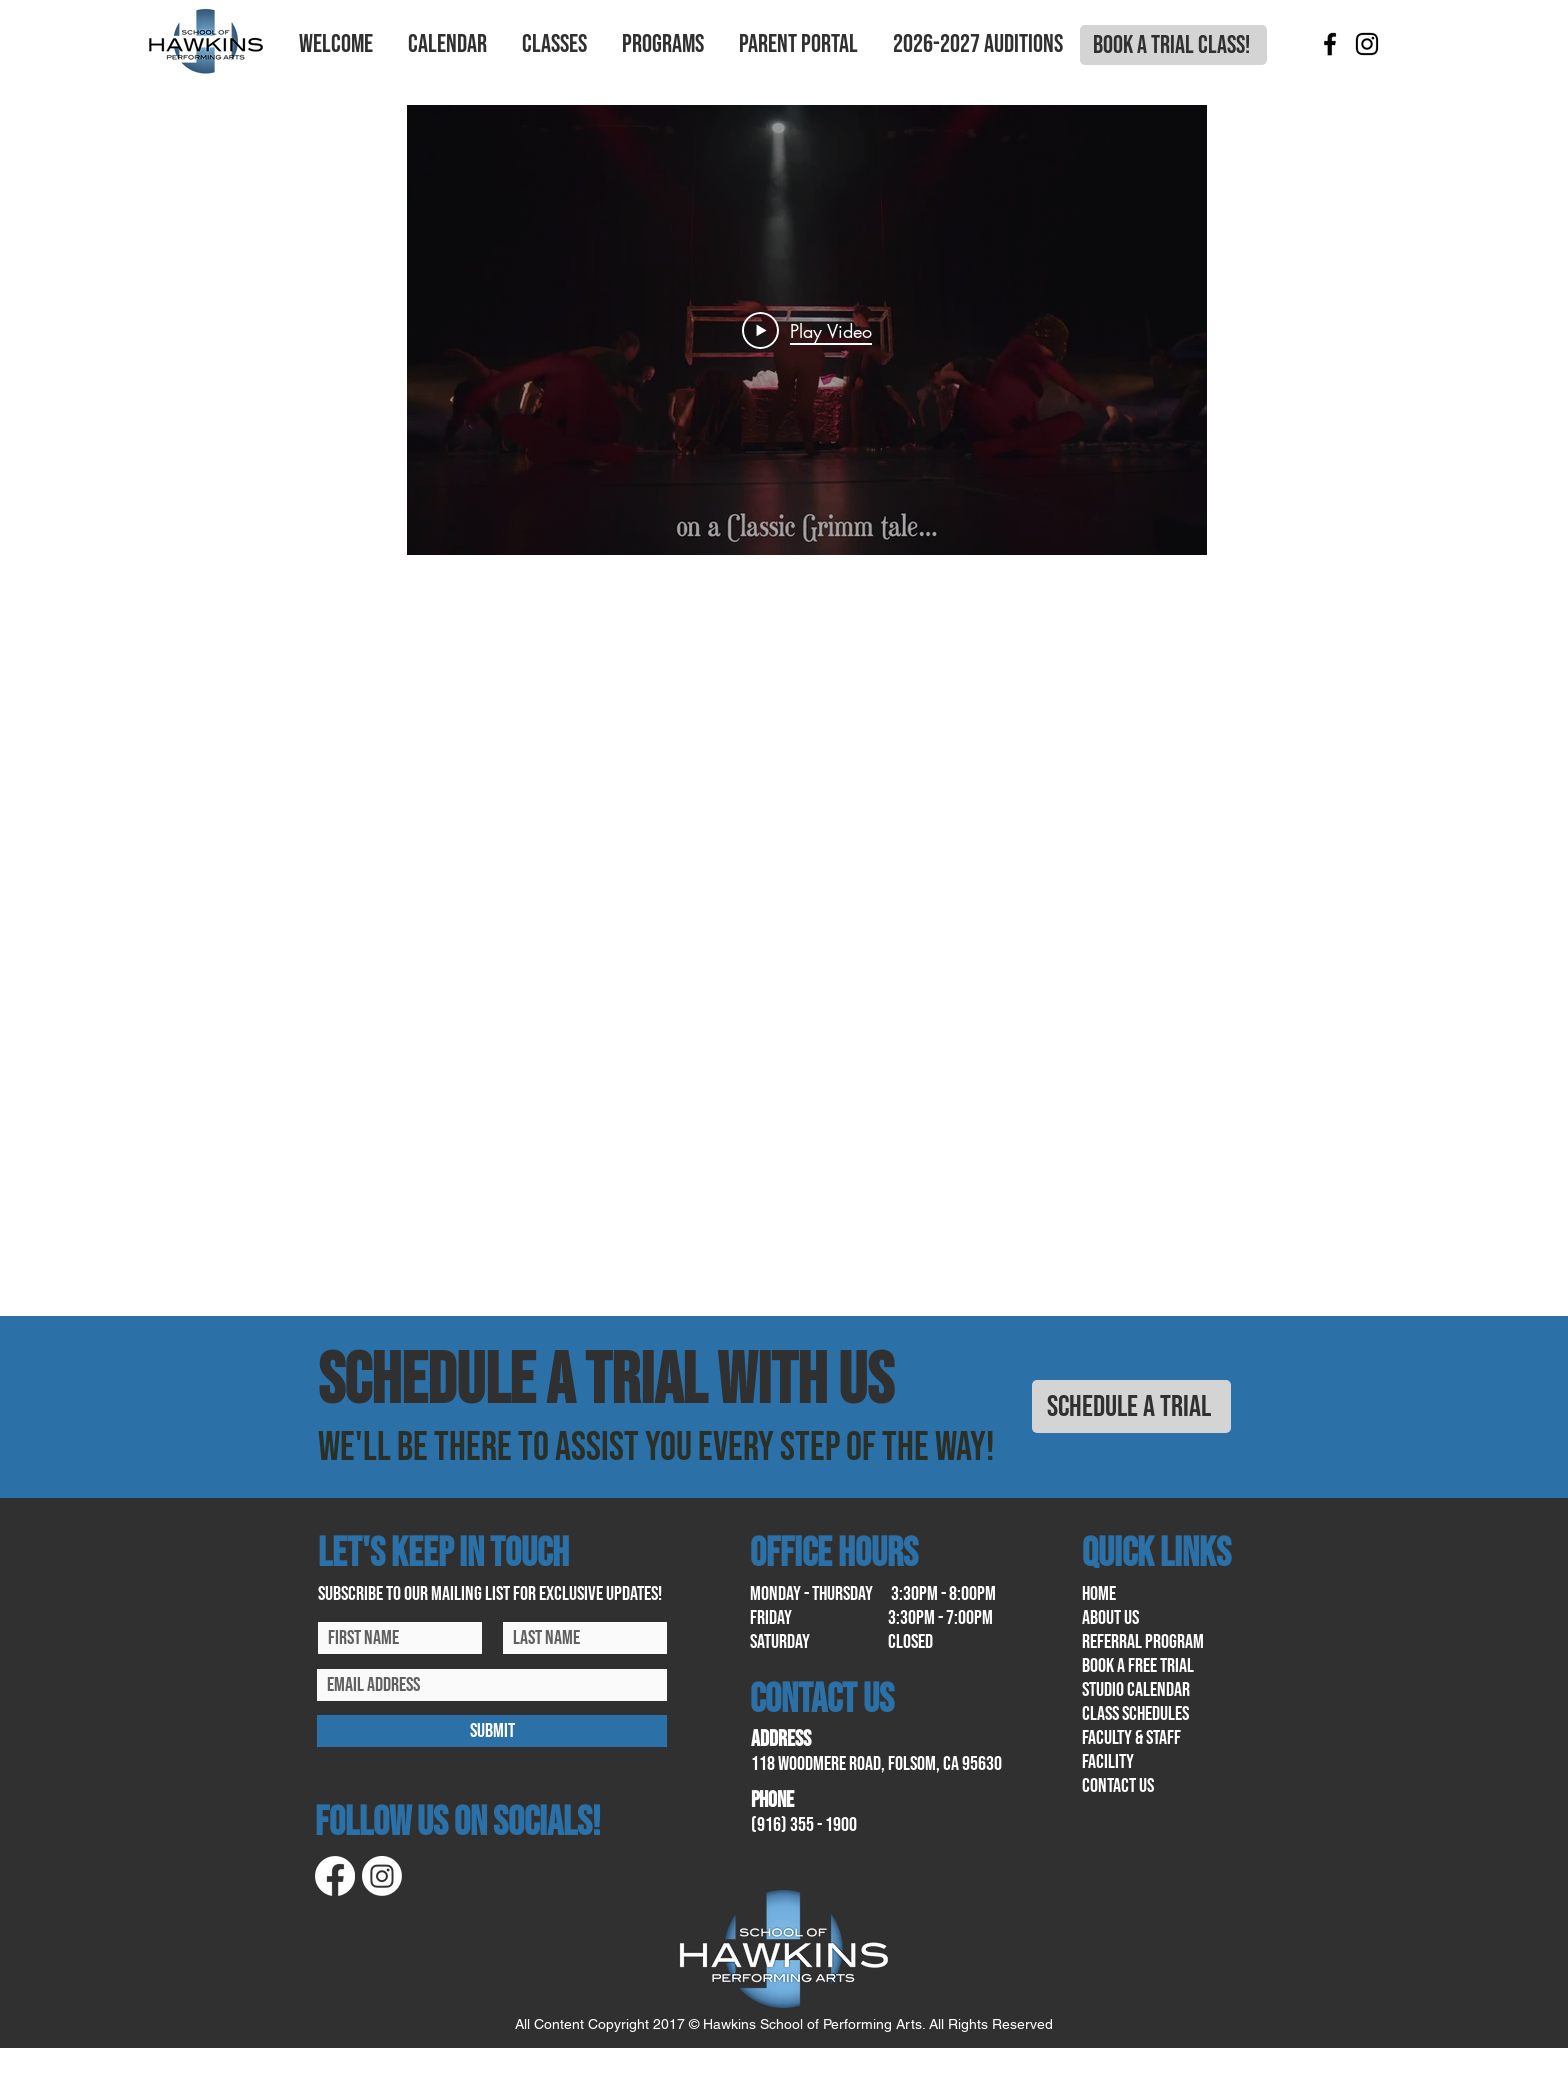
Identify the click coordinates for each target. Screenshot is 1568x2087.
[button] (335, 45)
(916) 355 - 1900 (804, 1825)
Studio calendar (1136, 1690)
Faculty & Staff (1131, 1738)
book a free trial (1138, 1666)
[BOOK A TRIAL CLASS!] (1173, 45)
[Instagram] (1367, 44)
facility (1108, 1762)
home (1099, 1594)
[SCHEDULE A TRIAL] (1131, 1406)
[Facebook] (1330, 44)
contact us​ (1118, 1786)
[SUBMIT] (492, 1731)
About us (1110, 1618)
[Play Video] (807, 330)
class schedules (1135, 1714)
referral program (1143, 1642)
